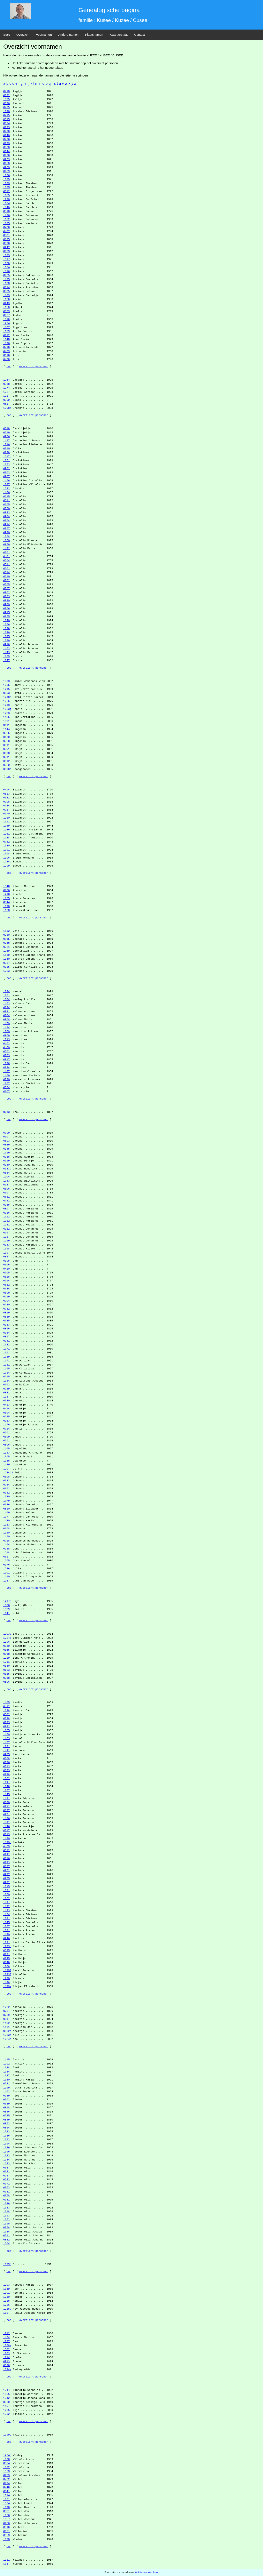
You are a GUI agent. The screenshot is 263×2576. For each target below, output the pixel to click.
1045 (6, 1922)
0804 (6, 1015)
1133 (6, 1910)
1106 (6, 857)
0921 (6, 947)
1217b (7, 456)
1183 (6, 295)
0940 (6, 1164)
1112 (6, 1220)
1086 (6, 2203)
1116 (6, 271)
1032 (6, 2131)
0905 (6, 1754)
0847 (6, 1256)
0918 (6, 644)
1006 (6, 1605)
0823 (6, 1862)
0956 (6, 2523)
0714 (6, 1428)
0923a (7, 1168)
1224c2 (8, 1472)
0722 (6, 2479)
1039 (6, 1356)
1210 (6, 2297)
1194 (6, 1027)
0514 (6, 1280)
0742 (6, 841)
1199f (7, 1970)
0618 (6, 428)
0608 (6, 1528)
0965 (6, 275)
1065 (6, 656)
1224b (7, 2455)
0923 (6, 1420)
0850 (6, 1646)
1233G (7, 1974)
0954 (6, 2227)
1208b (7, 408)
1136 (6, 343)
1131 (6, 1224)
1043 (6, 1180)
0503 (6, 693)
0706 (6, 890)
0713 (6, 1766)
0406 (6, 227)
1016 (6, 444)
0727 (6, 809)
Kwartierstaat (119, 34)
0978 (6, 2195)
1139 (6, 1464)
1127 (6, 2313)
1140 (6, 207)
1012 (6, 1216)
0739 (6, 2015)
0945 (6, 1148)
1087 (6, 484)
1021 (6, 1890)
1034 (6, 2071)
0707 (6, 588)
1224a (7, 2369)
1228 (6, 1710)
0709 (6, 1132)
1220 (6, 1978)
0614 (6, 572)
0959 (6, 2475)
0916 (6, 1212)
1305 (6, 1456)
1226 (6, 2305)
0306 (6, 1264)
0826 (6, 733)
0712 (6, 335)
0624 (6, 1288)
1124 (6, 267)
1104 (6, 1176)
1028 (6, 2067)
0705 (6, 584)
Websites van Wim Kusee (147, 2572)
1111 (6, 2559)
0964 (6, 1332)
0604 (6, 1412)
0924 (6, 1067)
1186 (6, 215)
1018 (6, 2211)
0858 (6, 1654)
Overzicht (22, 34)
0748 (6, 1548)
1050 (6, 1532)
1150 (6, 1536)
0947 (6, 247)
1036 (6, 2147)
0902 (6, 468)
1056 (6, 2515)
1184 (6, 203)
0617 (6, 1556)
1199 (6, 2087)
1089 (6, 183)
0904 (6, 516)
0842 (6, 1854)
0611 (6, 500)
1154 (6, 1544)
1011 (6, 821)
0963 (6, 2187)
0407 (6, 231)
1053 (6, 464)
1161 (6, 2027)
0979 (6, 171)
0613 (6, 1112)
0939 (6, 2095)
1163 (6, 1738)
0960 (6, 2402)
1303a (7, 1633)
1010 (6, 817)
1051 (6, 460)
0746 (6, 2487)
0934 (6, 963)
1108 (6, 2459)
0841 (6, 2491)
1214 (6, 2357)
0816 (6, 1858)
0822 (6, 95)
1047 (6, 660)
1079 (6, 1500)
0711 (6, 2235)
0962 (6, 1384)
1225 (6, 701)
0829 (6, 1144)
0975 (6, 1878)
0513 (6, 793)
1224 (6, 323)
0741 (6, 1200)
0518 (6, 1276)
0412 (6, 1706)
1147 (6, 2564)
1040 (6, 620)
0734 (6, 2483)
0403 (6, 351)
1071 (6, 1348)
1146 (6, 1826)
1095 (6, 2223)
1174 (6, 1914)
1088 (6, 1063)
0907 (6, 476)
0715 (6, 1376)
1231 (6, 1942)
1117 (6, 1236)
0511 (6, 564)
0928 (6, 741)
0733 (6, 1722)
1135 (6, 1460)
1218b (7, 697)
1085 (6, 223)
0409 (6, 1047)
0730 (6, 1304)
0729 (6, 143)
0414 (6, 1408)
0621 (6, 2171)
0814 (6, 287)
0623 (6, 1670)
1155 (6, 1368)
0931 (6, 2191)
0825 (6, 239)
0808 (6, 1019)
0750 (6, 508)
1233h (7, 1946)
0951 (6, 1814)
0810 (6, 1508)
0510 (6, 211)
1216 (6, 894)
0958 (6, 1678)
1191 (6, 1798)
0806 (6, 1444)
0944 (6, 902)
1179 (6, 1023)
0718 (6, 1540)
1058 (6, 1248)
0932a (7, 2031)
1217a (7, 1601)
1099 (6, 640)
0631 (6, 1196)
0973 (6, 159)
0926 (6, 155)
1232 (6, 488)
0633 (6, 1480)
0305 (6, 1260)
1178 (6, 910)
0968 (6, 384)
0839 (6, 1316)
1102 (6, 2023)
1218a (7, 2308)
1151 (6, 833)
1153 (6, 1452)
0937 (6, 1874)
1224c (7, 861)
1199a (7, 1986)
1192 (6, 1906)
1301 (6, 721)
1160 (6, 958)
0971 (6, 2183)
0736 (6, 1762)
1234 (6, 991)
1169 (6, 1512)
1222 (6, 2007)
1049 (6, 632)
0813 (6, 1834)
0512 (6, 191)
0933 (6, 1324)
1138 (6, 1982)
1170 (6, 1734)
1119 (6, 1240)
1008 (6, 853)
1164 (6, 2337)
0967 (6, 528)
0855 (6, 1649)
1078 (6, 263)
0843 (6, 512)
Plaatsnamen (94, 34)
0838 (6, 452)
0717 (6, 1830)
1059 (6, 825)
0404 (6, 789)
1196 (6, 1641)
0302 (6, 2099)
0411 (6, 725)
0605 (6, 504)
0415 (6, 115)
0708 (6, 801)
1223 (6, 971)
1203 (6, 2284)
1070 (6, 1894)
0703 (6, 1055)
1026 (6, 2135)
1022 (6, 1344)
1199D (7, 2434)
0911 (6, 757)
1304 (6, 999)
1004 (6, 2503)
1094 (6, 2143)
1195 (6, 179)
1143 (6, 652)
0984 (6, 2463)
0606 (6, 1188)
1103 (6, 648)
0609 (6, 1292)
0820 (6, 600)
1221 (6, 1746)
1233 (6, 713)
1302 (6, 2349)
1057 (6, 2519)
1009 (6, 1031)
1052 (6, 2414)
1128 (6, 837)
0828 (6, 1774)
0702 (6, 580)
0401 (6, 556)
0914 (6, 524)
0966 (6, 436)
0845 (6, 1958)
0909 (6, 604)
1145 (6, 1794)
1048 (6, 1786)
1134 (6, 2159)
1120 (6, 2539)
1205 (6, 1560)
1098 (6, 906)
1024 (6, 2231)
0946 (6, 1938)
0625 (6, 1950)
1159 (6, 955)
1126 (6, 1818)
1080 (6, 845)
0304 (6, 1087)
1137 (6, 1580)
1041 (6, 1782)
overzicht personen (33, 366)
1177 (6, 1516)
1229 (6, 1657)
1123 (6, 1524)
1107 (6, 2406)
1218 (6, 1552)
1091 (6, 849)
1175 (6, 195)
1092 (6, 2139)
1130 (6, 1934)
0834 (6, 1172)
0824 (6, 1007)
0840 (6, 1665)
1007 (6, 1083)
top (9, 366)
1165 (6, 1448)
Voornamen (44, 34)
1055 (6, 2394)
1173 (6, 1003)
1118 (6, 319)
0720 (6, 1079)
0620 (6, 1400)
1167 (6, 327)
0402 (6, 1043)
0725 (6, 107)
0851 (6, 2531)
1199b (7, 1842)
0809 (6, 1035)
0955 (6, 616)
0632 (6, 797)
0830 (6, 1802)
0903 (6, 472)
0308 (6, 1758)
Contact (139, 34)
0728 (6, 1718)
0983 (6, 251)
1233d (7, 2035)
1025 (6, 99)
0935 (6, 1204)
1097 (6, 1252)
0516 (6, 2527)
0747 (6, 2175)
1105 (6, 1702)
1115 (6, 2059)
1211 (6, 1662)
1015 (6, 1886)
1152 (6, 931)
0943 (6, 1244)
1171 (6, 1360)
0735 (6, 2115)
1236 (6, 1568)
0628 (6, 2365)
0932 (6, 1882)
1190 (6, 1838)
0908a (7, 769)
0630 (6, 737)
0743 (6, 2179)
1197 (6, 440)
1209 (6, 865)
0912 (6, 761)
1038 (6, 628)
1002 (6, 1778)
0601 (6, 568)
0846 (6, 2111)
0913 (6, 2361)
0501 (6, 1432)
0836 (6, 243)
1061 (6, 2499)
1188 (6, 283)
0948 (6, 942)
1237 (6, 2341)
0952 (6, 1488)
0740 (6, 135)
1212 (6, 2333)
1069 (6, 950)
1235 (6, 2410)
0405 (6, 1846)
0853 (6, 2535)
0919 (6, 1160)
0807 (6, 1208)
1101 (6, 1572)
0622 (6, 1284)
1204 (6, 2243)
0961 (6, 2511)
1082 (6, 2467)
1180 (6, 1520)
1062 (6, 1898)
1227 (6, 392)
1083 (6, 255)
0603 (6, 1140)
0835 (6, 1673)
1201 (6, 2292)
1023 (6, 2207)
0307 (6, 1091)
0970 (6, 813)
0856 (6, 1328)
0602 (6, 1714)
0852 (6, 2123)
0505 (6, 1272)
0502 (6, 1051)
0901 (6, 749)
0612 (6, 1850)
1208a (7, 2345)
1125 (6, 279)
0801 (6, 235)
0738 (6, 131)
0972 (6, 1870)
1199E (7, 2264)
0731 (6, 1954)
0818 (6, 2107)
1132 (6, 548)
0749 (6, 1388)
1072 (6, 2219)
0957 (6, 1232)
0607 (6, 1192)
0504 (6, 560)
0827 (6, 1866)
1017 (6, 259)
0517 (6, 403)
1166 (6, 492)
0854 (6, 2127)
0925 (6, 1320)
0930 (6, 934)
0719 (6, 1296)
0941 (6, 1340)
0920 (6, 765)
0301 (6, 552)
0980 (6, 532)
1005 (6, 898)
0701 (6, 1440)
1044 (6, 2390)
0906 (6, 608)
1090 (6, 111)
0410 (6, 1268)
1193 (6, 187)
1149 (6, 2289)
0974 (6, 520)
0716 (6, 347)
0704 (6, 1300)
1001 (6, 995)
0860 (6, 147)
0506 (6, 1681)
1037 (6, 1396)
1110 (6, 1576)
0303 (6, 311)
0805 (6, 291)
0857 (6, 1336)
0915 (6, 612)
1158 (6, 307)
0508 (6, 1476)
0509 (6, 1436)
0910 (6, 448)
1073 (6, 2471)
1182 (6, 1822)
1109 (6, 1075)
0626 (6, 103)
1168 (6, 299)
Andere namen (68, 34)
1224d (7, 1638)
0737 (6, 2011)
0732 (6, 1308)
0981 (6, 2199)
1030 (6, 2079)
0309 (6, 400)
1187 (6, 1071)
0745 (6, 1416)
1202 (6, 2063)
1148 (6, 339)
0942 (6, 1492)
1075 (6, 1730)
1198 (6, 2507)
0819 (6, 1312)
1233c (7, 2163)
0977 (6, 315)
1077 (6, 1790)
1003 (6, 2353)
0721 (6, 2083)
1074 (6, 387)
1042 (6, 2398)
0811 (6, 745)
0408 (6, 359)
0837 (6, 1810)
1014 (6, 1372)
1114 (6, 2495)
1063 (6, 1352)
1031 (6, 1930)
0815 (6, 939)
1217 (6, 395)
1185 (6, 717)
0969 (6, 167)
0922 (6, 1228)
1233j (7, 709)
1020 (6, 1496)
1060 (6, 540)
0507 (6, 1136)
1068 (6, 536)
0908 (6, 753)
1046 (6, 886)
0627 (6, 2167)
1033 (6, 2155)
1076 (6, 175)
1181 (6, 1364)
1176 (6, 1424)
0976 (6, 1564)
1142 (6, 1750)
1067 (6, 1926)
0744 (6, 1484)
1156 (6, 480)
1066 (6, 624)
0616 (6, 355)
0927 (6, 1184)
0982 (6, 1726)
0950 (6, 163)
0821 (6, 1392)
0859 (6, 544)
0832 (6, 2239)
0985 (6, 966)
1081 (6, 1918)
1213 (6, 705)
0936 (6, 1504)
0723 (6, 127)
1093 (6, 2215)
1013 (6, 1039)
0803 (6, 596)
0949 (6, 303)
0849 (6, 2119)
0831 (6, 1011)
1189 (6, 829)
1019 (6, 1152)
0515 (6, 119)
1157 (6, 1742)
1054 (6, 1380)
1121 (6, 1902)
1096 (6, 2151)
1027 (6, 2075)
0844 (6, 151)
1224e (7, 2039)
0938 (6, 1156)
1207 (6, 1468)
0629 (6, 2103)
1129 (6, 331)
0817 (6, 1059)
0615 (6, 496)
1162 (6, 2091)
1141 (6, 1613)
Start (6, 34)
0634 (6, 123)
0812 (6, 1806)
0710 (6, 91)
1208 (6, 1966)
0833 (6, 1770)
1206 (6, 685)
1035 (6, 636)
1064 (6, 379)
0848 (6, 1962)
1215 (6, 689)
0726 (6, 139)
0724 (6, 805)
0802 (6, 592)
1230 (6, 199)
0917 (6, 2019)
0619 (6, 432)
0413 (6, 1404)
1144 (6, 729)
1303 (6, 681)
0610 (6, 576)
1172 (6, 219)
